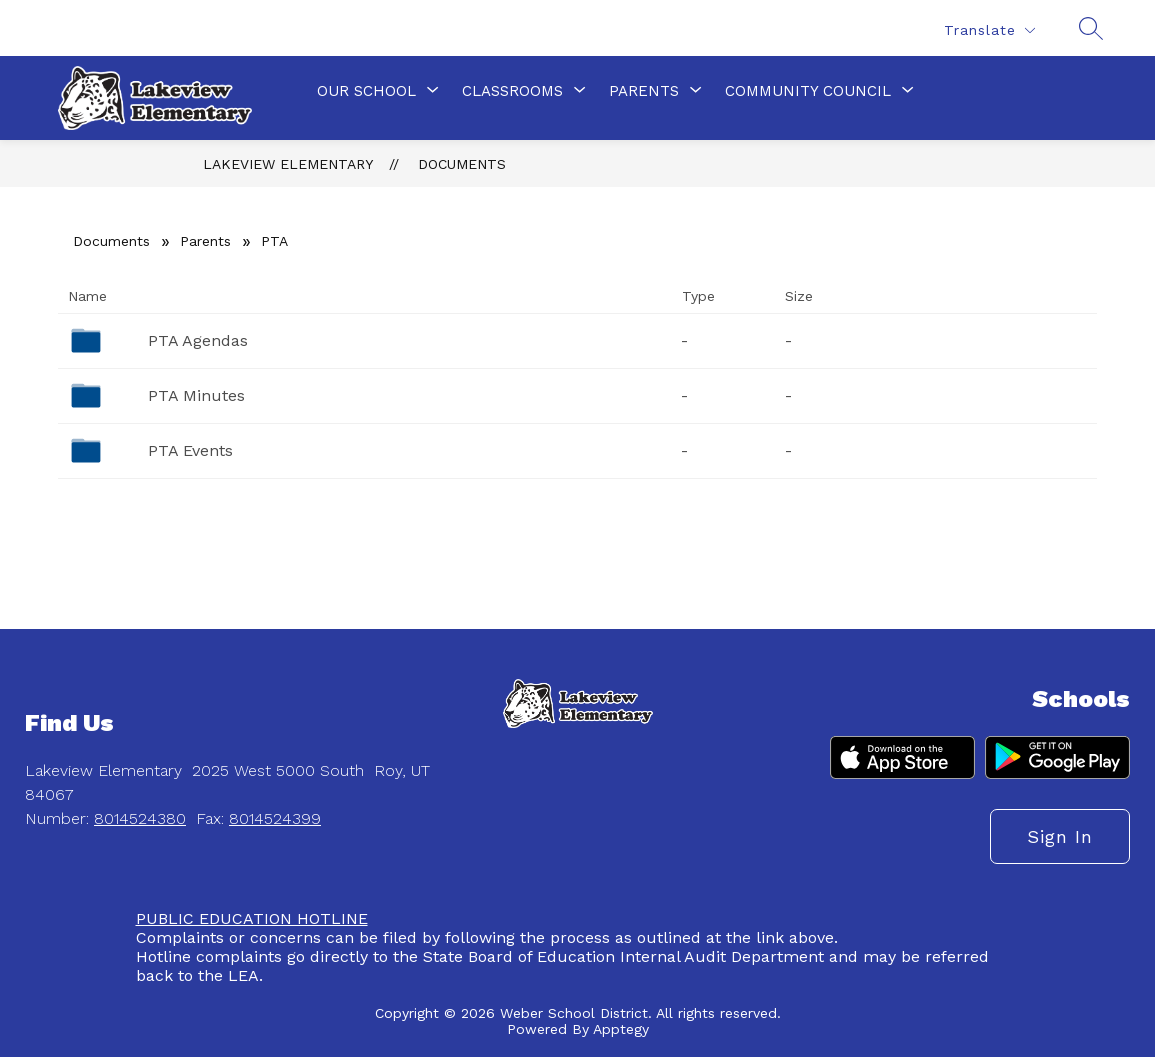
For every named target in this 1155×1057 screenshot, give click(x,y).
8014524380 (140, 818)
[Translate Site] (989, 30)
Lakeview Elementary (288, 164)
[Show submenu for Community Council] (808, 91)
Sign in (1060, 836)
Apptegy (621, 1029)
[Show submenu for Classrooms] (512, 91)
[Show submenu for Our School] (366, 91)
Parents (205, 241)
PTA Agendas (198, 340)
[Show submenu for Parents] (644, 91)
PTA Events (190, 450)
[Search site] (1087, 28)
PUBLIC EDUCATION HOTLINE (252, 918)
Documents (462, 164)
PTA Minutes (196, 395)
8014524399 (275, 818)
